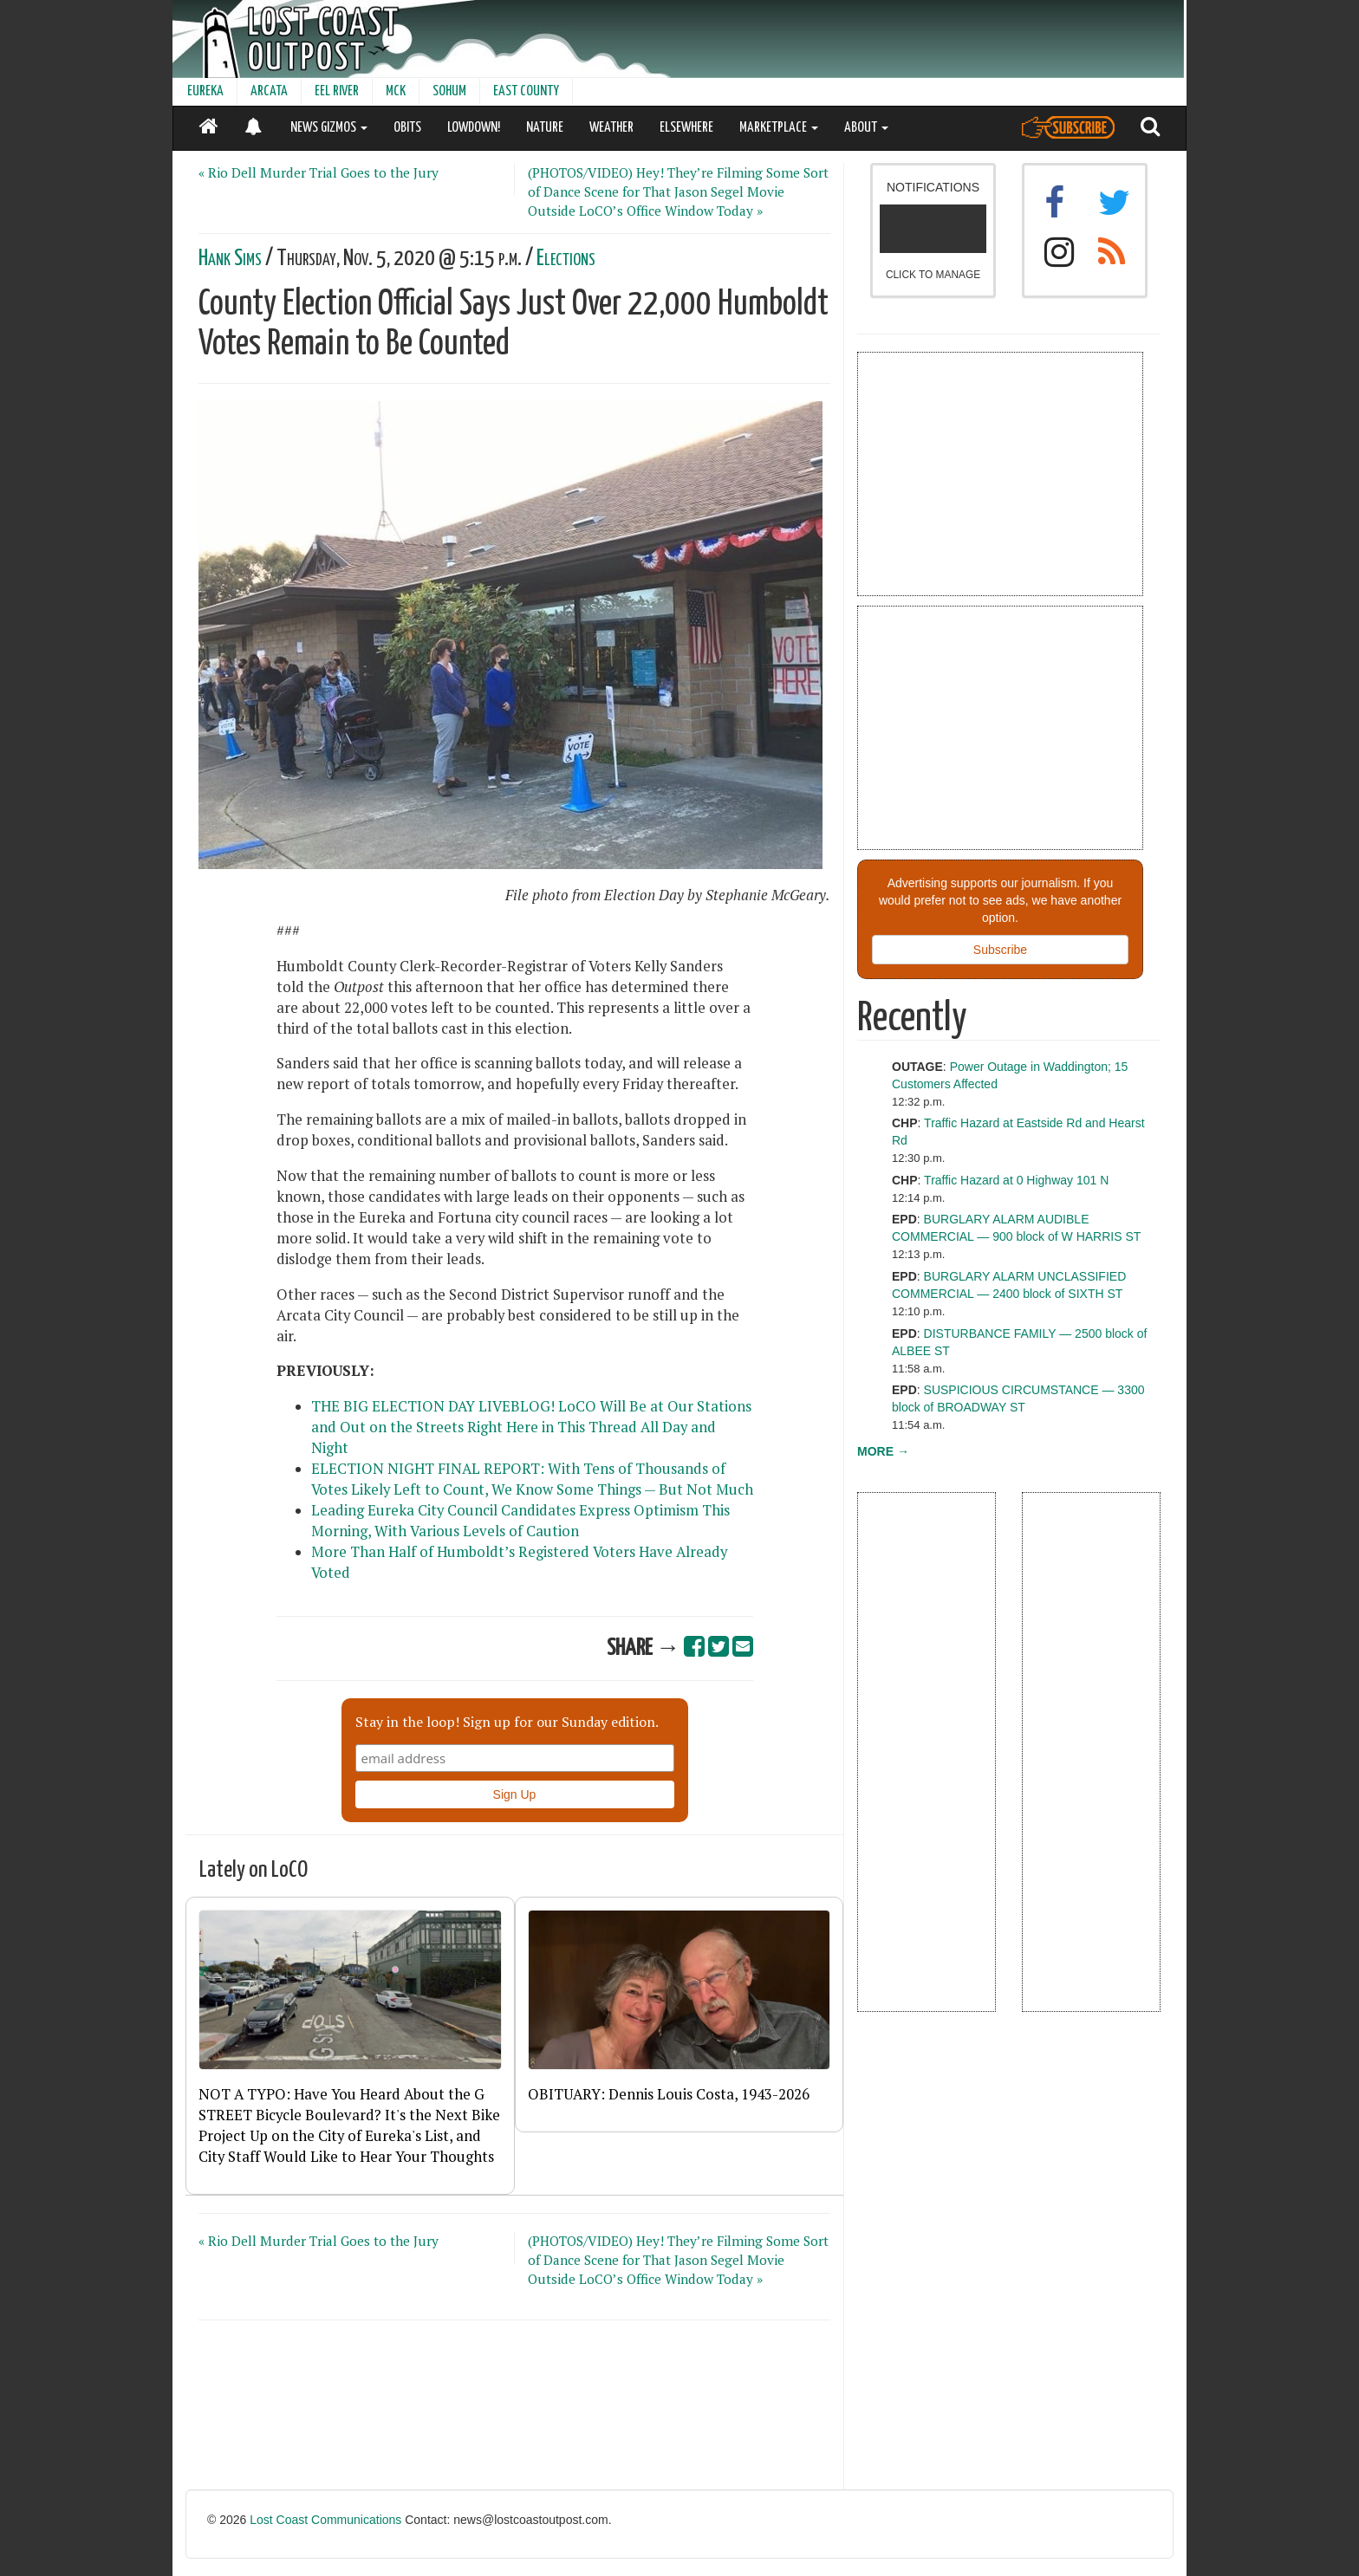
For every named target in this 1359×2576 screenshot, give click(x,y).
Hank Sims (230, 258)
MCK (396, 91)
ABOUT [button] (866, 127)
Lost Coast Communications (325, 2520)
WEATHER (611, 127)
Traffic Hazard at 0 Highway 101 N (1016, 1180)
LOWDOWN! (473, 127)
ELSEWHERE (686, 127)
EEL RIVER (337, 91)
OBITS (407, 127)
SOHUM (449, 91)
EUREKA (205, 91)
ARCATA (269, 91)
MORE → (883, 1451)
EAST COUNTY (526, 91)
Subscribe (1000, 950)
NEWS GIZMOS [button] (328, 127)
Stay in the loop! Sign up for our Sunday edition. (507, 1721)
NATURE (544, 127)
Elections (565, 258)
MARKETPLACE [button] (778, 127)
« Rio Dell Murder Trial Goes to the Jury (318, 172)
